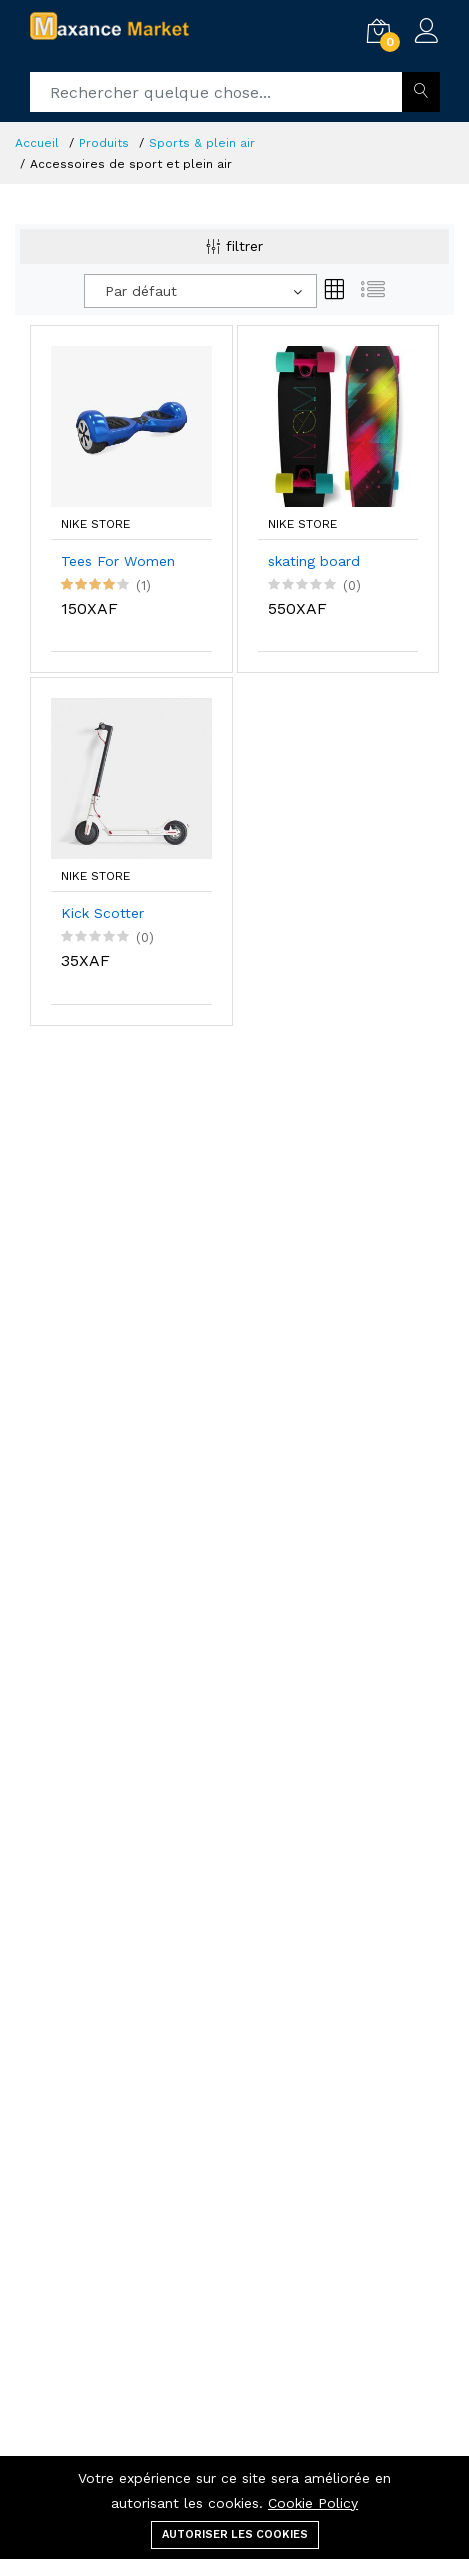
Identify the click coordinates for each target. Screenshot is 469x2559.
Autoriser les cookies (235, 2534)
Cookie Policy (313, 2503)
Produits (104, 143)
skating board (314, 561)
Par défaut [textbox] (141, 291)
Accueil (37, 143)
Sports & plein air (202, 143)
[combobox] (200, 291)
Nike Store (95, 524)
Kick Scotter (102, 913)
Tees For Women (118, 561)
